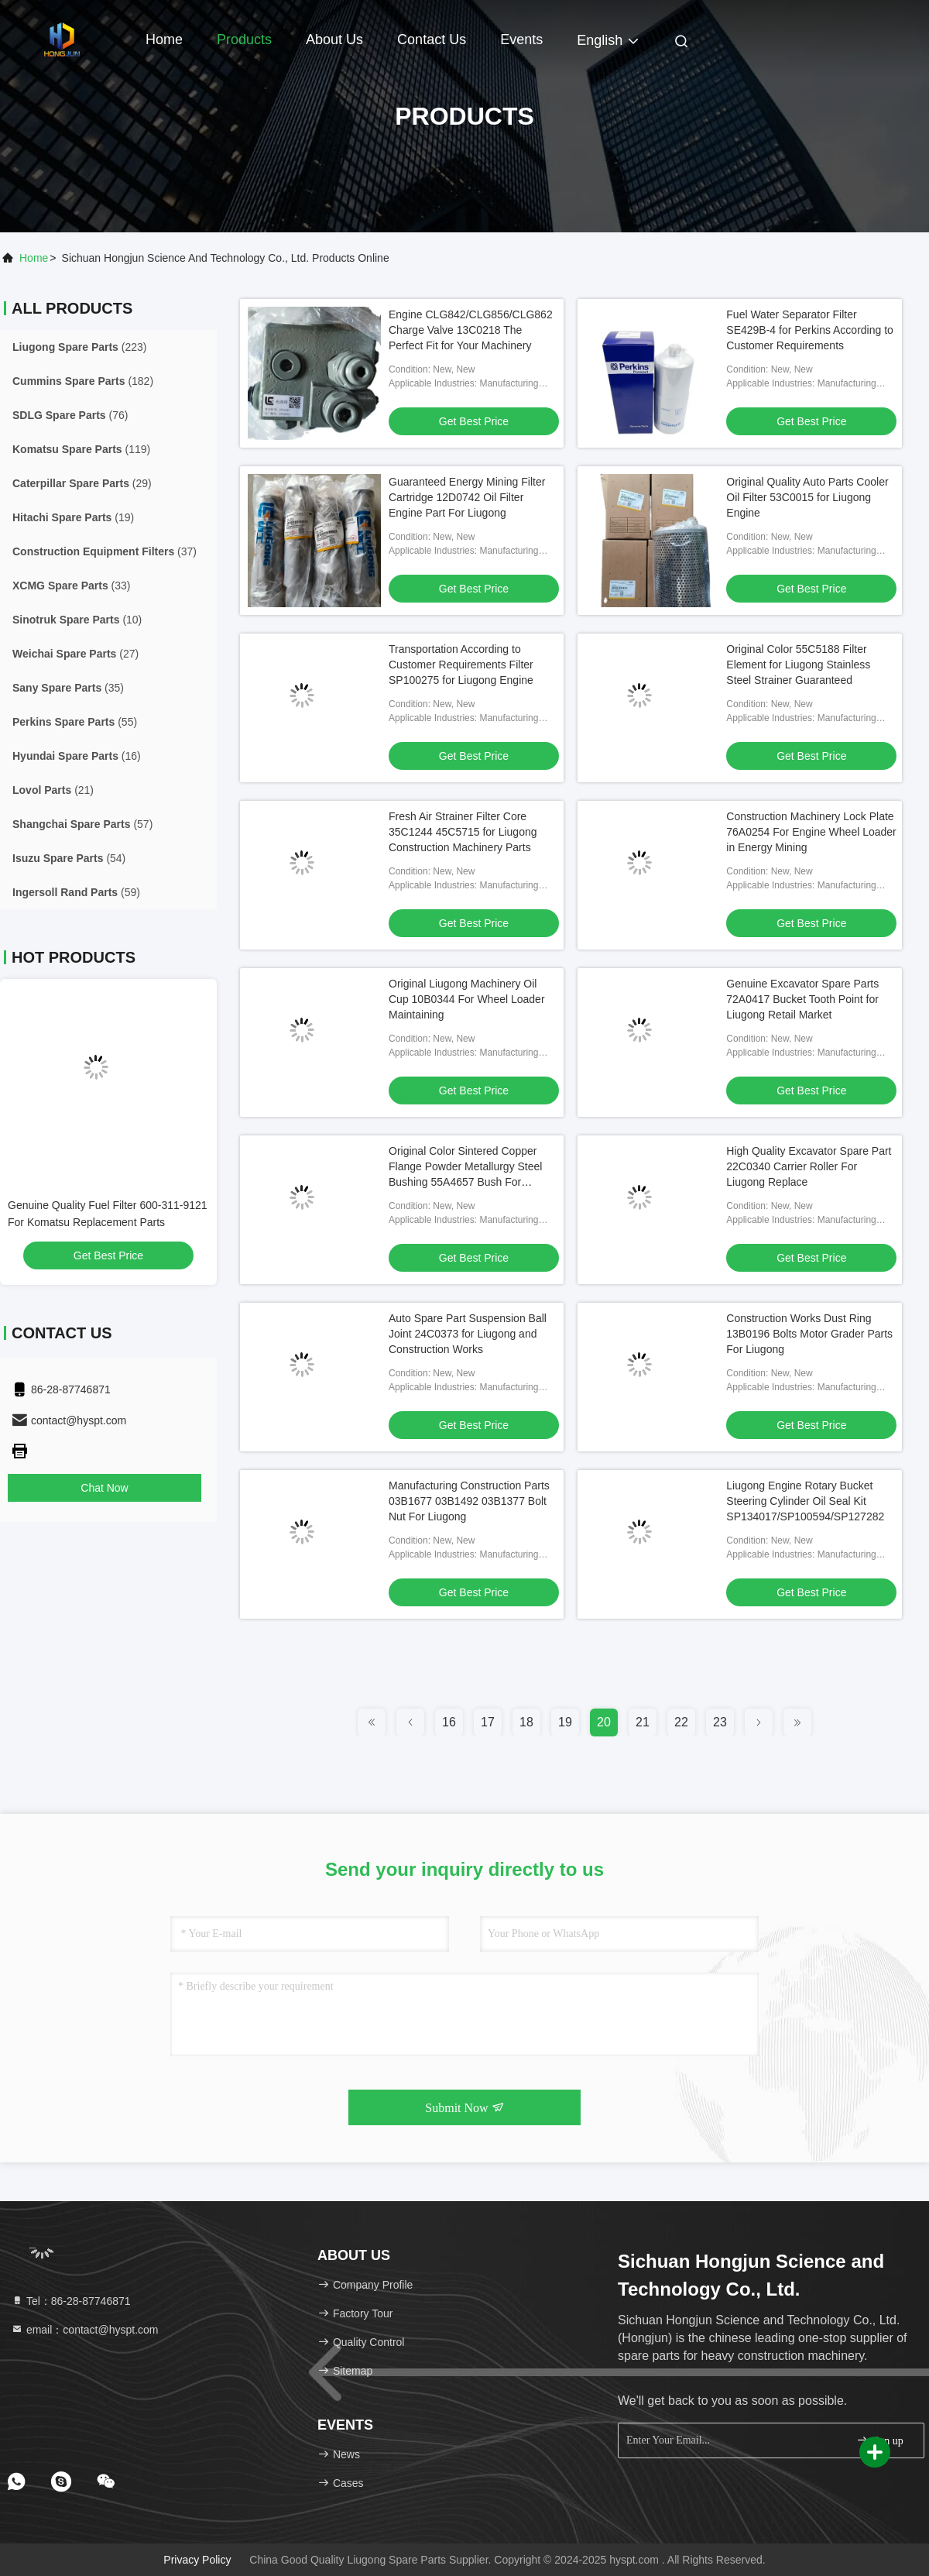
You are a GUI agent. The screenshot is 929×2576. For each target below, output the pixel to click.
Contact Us (431, 39)
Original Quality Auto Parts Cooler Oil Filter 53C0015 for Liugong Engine (807, 497)
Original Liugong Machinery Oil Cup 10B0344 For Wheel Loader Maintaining (467, 999)
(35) (68, 688)
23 (720, 1722)
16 (449, 1722)
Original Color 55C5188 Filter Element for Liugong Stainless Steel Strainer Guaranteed (798, 664)
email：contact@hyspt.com (85, 2330)
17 (488, 1722)
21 (643, 1722)
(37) (104, 551)
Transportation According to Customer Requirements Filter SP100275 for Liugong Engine (461, 664)
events (521, 39)
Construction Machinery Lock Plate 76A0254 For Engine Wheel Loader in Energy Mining (811, 832)
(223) (79, 347)
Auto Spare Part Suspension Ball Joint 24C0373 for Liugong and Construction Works (468, 1333)
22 (681, 1722)
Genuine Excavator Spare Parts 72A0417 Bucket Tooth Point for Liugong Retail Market (802, 999)
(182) (82, 381)
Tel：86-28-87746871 (71, 2301)
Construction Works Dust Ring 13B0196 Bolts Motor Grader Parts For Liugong (809, 1333)
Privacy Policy (197, 2560)
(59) (76, 892)
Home (164, 39)
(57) (82, 824)
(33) (71, 585)
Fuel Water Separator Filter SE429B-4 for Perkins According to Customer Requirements (809, 330)
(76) (70, 415)
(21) (53, 790)
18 (526, 1722)
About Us (334, 39)
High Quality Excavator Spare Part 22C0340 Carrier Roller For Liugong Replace (808, 1166)
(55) (74, 722)
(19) (73, 517)
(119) (81, 449)
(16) (76, 756)
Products (244, 39)
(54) (68, 858)
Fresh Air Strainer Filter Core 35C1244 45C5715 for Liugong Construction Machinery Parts (463, 832)
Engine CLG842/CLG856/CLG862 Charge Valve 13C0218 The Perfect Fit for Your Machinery (471, 330)
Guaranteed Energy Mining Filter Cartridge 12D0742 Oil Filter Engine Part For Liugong (467, 497)
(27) (75, 653)
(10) (77, 619)
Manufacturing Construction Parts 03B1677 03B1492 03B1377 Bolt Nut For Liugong (469, 1501)
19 (565, 1722)
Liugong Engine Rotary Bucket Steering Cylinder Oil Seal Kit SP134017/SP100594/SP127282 (805, 1501)
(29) (82, 483)
